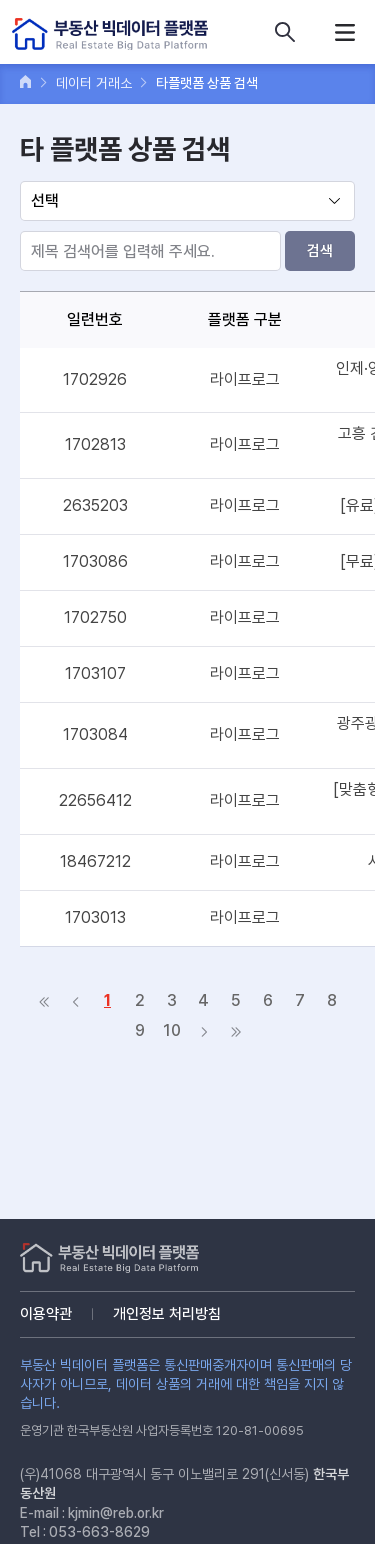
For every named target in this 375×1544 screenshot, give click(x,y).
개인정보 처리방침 (167, 1314)
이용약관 (46, 1314)
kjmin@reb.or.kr (116, 1513)
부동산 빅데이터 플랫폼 (110, 34)
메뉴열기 (345, 32)
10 (172, 1030)
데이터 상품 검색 (285, 32)
